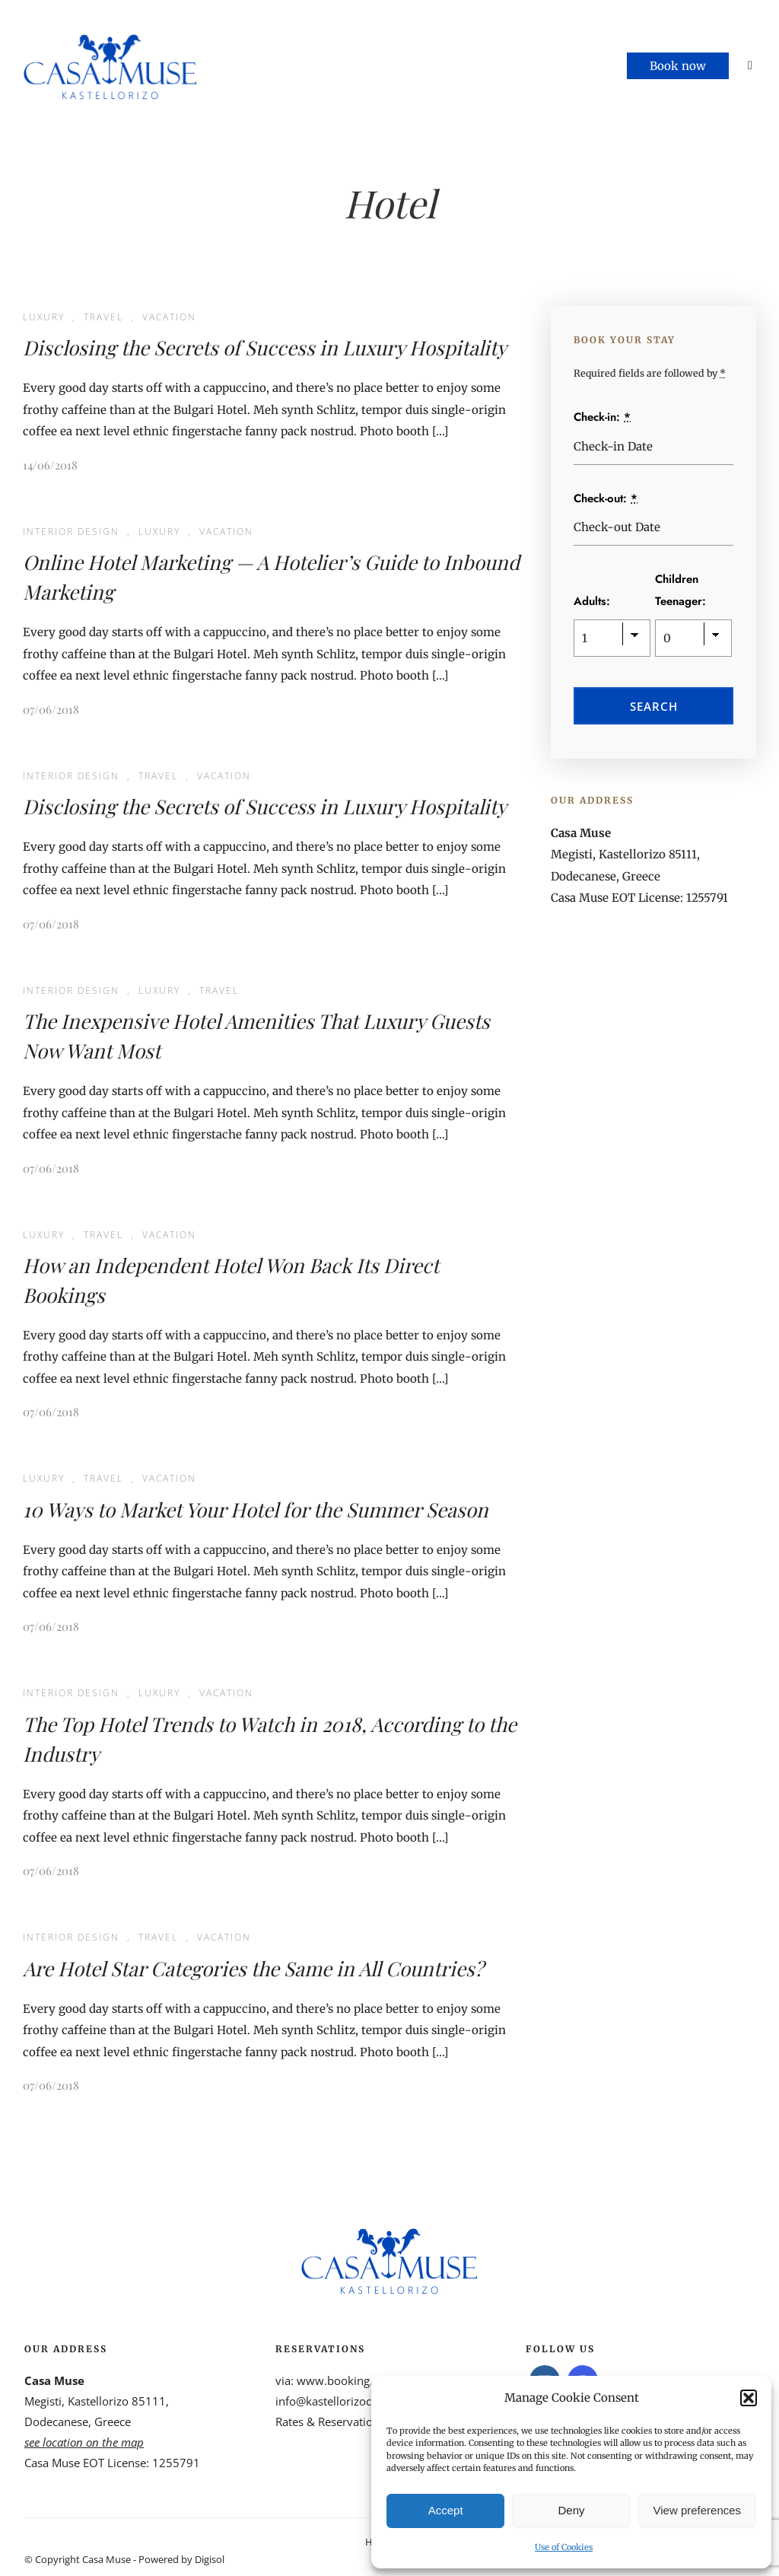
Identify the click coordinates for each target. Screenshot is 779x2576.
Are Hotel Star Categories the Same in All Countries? (253, 1968)
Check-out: (606, 498)
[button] (748, 2398)
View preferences (697, 2510)
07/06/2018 (51, 709)
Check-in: (602, 417)
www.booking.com (346, 2380)
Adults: (592, 601)
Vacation (169, 316)
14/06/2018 (50, 465)
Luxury (44, 316)
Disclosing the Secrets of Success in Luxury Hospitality (265, 347)
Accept (445, 2510)
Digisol (209, 2559)
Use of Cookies (564, 2547)
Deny (571, 2510)
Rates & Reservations (330, 2421)
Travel (103, 316)
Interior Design (71, 531)
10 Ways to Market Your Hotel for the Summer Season (255, 1509)
